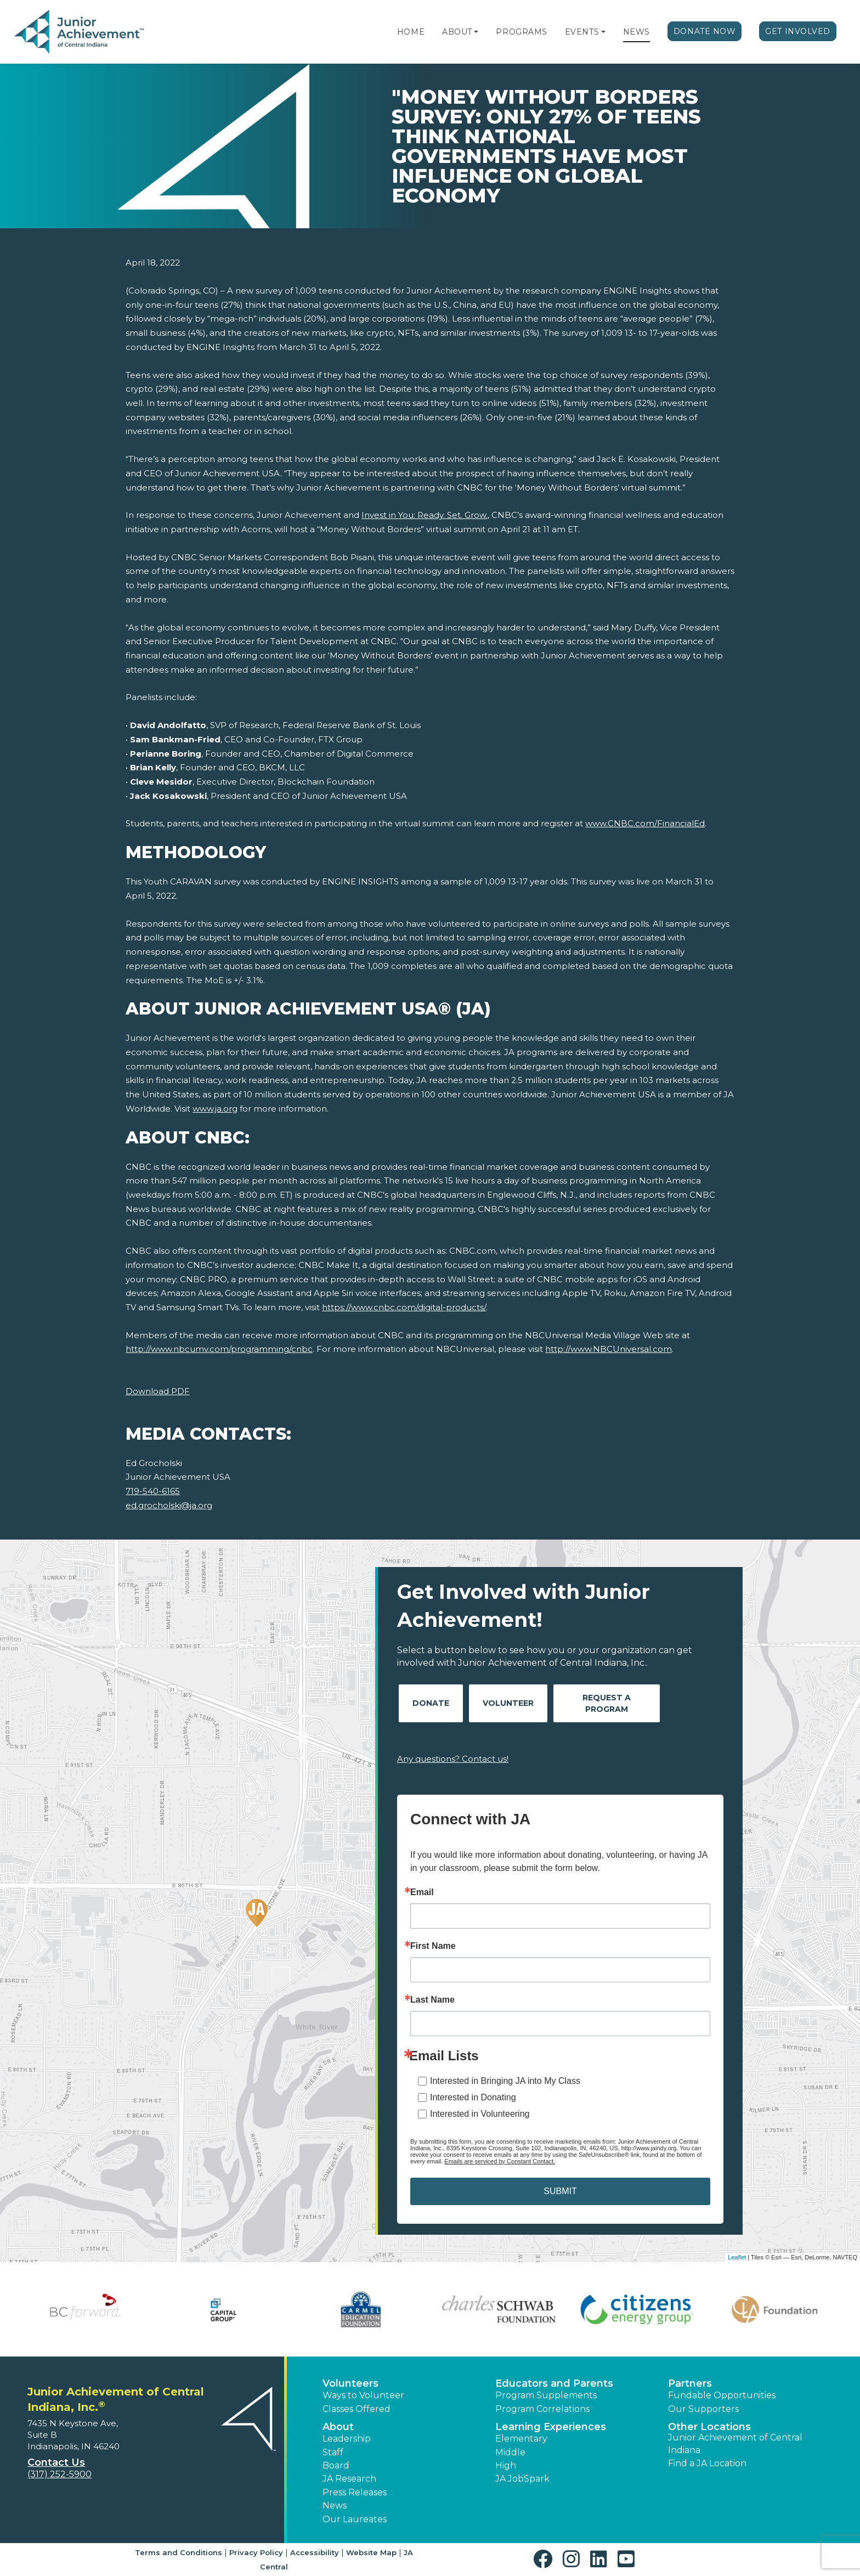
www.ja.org (215, 1108)
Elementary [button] (521, 2438)
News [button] (334, 2505)
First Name (433, 1946)
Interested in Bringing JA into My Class (505, 2080)
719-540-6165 (153, 1491)
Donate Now (705, 31)
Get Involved (797, 31)
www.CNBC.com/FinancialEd (645, 823)
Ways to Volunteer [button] (363, 2395)
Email (422, 1892)
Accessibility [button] (314, 2552)
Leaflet (737, 2257)
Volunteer (508, 1703)
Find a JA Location (707, 2463)
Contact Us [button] (56, 2462)
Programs (521, 32)
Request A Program (606, 1703)
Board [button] (335, 2465)
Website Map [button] (371, 2552)
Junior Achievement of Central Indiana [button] (735, 2443)
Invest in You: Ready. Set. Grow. (424, 515)
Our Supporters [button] (703, 2409)
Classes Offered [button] (356, 2409)
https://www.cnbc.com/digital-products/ (404, 1307)
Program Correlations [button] (542, 2409)
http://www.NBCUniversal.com (608, 1349)
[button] (476, 32)
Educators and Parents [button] (554, 2383)
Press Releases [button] (354, 2492)
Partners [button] (690, 2383)
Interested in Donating (473, 2097)
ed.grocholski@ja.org (169, 1505)
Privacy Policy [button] (256, 2552)
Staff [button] (332, 2452)
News (636, 32)
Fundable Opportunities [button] (722, 2395)
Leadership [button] (346, 2438)
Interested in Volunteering (479, 2113)
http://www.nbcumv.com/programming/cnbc (219, 1349)
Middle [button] (510, 2452)
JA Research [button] (349, 2478)
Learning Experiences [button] (550, 2427)
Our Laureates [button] (354, 2519)
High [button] (505, 2465)
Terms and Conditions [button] (178, 2552)
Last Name (432, 2000)
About (457, 32)
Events (582, 32)
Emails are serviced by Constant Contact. (499, 2161)
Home (411, 32)
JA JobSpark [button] (522, 2478)
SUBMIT (560, 2191)
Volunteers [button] (350, 2383)
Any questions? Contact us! (452, 1759)
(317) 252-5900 (59, 2474)
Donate (430, 1703)
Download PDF (158, 1391)
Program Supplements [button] (546, 2395)
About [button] (338, 2427)
